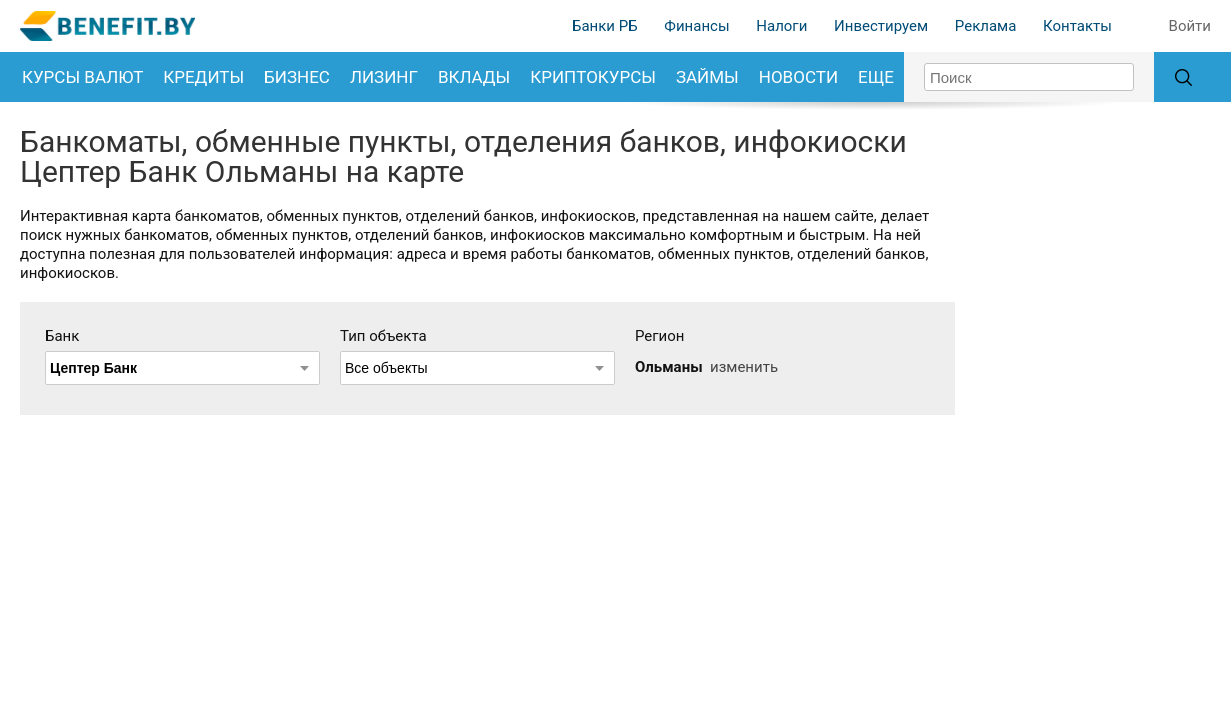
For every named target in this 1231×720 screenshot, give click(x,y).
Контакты (1077, 26)
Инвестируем (881, 26)
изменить (744, 367)
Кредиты (203, 77)
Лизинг (384, 77)
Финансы (696, 26)
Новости (798, 77)
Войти (1190, 26)
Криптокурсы (593, 77)
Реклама (986, 26)
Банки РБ (605, 26)
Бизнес (297, 77)
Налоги (781, 26)
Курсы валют (82, 77)
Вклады (474, 77)
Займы (707, 77)
